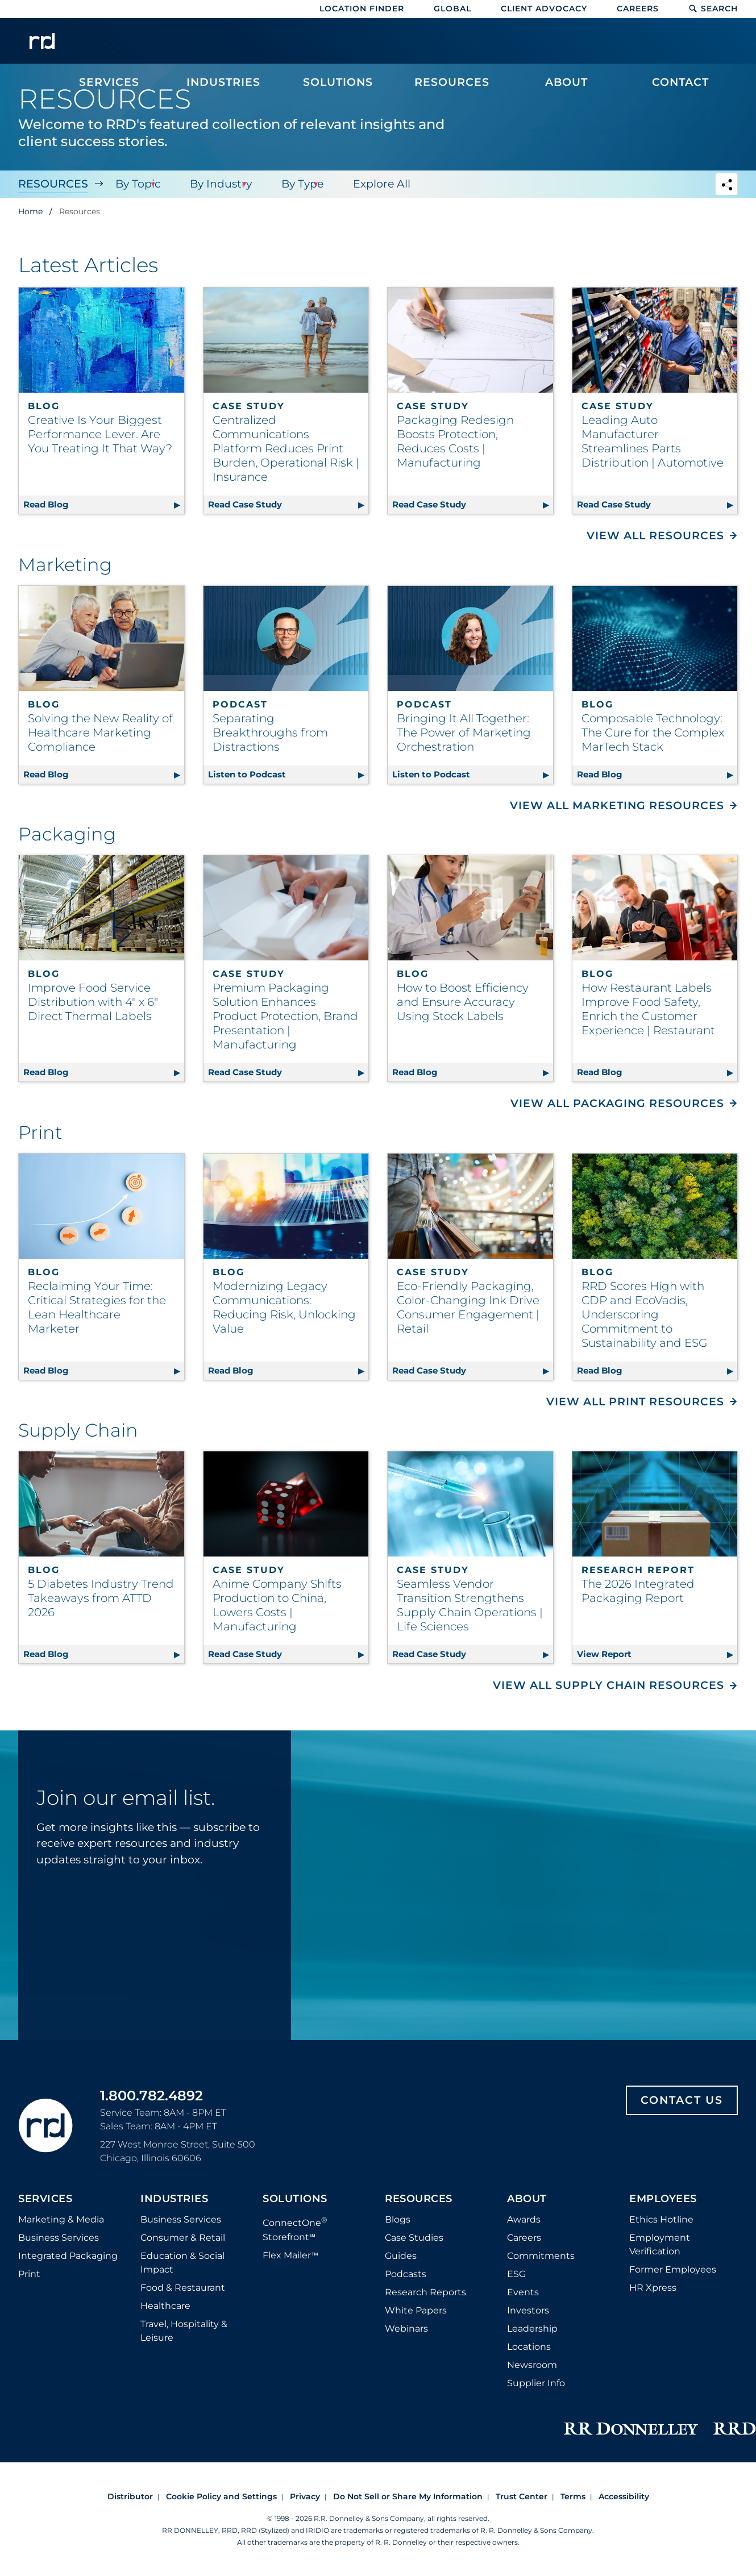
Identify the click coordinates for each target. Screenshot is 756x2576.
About (527, 2199)
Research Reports (425, 2292)
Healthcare (165, 2305)
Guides (401, 2255)
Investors (528, 2310)
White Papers (416, 2310)
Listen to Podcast (288, 772)
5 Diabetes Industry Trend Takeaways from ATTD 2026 (101, 1598)
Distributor (130, 2496)
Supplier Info (536, 2383)
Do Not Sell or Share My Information (408, 2496)
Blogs (397, 2219)
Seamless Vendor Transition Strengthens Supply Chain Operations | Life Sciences (470, 1605)
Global (452, 8)
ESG (516, 2274)
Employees (663, 2199)
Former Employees (672, 2269)
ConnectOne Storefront (295, 2228)
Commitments (541, 2255)
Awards (524, 2219)
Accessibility (624, 2496)
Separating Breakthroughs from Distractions (270, 732)
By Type (296, 183)
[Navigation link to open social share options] (726, 185)
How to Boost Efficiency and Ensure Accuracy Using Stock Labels (463, 1002)
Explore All (373, 183)
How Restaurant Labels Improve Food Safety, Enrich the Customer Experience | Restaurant (648, 1009)
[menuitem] (109, 47)
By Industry (217, 183)
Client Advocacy (544, 8)
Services (45, 2199)
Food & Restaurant (182, 2287)
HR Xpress (652, 2287)
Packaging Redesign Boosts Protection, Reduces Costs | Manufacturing (455, 441)
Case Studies (414, 2237)
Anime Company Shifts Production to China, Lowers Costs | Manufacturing (277, 1605)
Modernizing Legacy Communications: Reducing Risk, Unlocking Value (284, 1307)
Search (713, 8)
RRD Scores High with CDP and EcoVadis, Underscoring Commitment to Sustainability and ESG (644, 1314)
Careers (638, 8)
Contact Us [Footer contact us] (682, 2100)
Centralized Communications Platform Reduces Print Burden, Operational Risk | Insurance (286, 448)
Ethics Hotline (661, 2219)
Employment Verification (659, 2244)
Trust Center (521, 2496)
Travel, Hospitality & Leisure (183, 2331)
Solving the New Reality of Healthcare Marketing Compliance (100, 732)
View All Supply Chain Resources (608, 1685)
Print (29, 2274)
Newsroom (532, 2364)
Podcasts (405, 2274)
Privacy (305, 2496)
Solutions (295, 2199)
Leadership (532, 2328)
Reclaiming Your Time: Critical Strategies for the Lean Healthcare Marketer (97, 1307)
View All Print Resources (635, 1401)
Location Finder (361, 8)
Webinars (406, 2328)
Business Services (58, 2237)
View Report (657, 1652)
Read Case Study (288, 503)
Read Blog (103, 503)
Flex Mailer (290, 2255)
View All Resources (655, 535)
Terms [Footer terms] (572, 2496)
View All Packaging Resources (617, 1103)
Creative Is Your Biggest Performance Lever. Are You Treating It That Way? (100, 434)
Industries (174, 2199)
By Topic (136, 183)
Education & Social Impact (182, 2262)
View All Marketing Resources (617, 805)
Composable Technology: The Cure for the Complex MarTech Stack (652, 732)
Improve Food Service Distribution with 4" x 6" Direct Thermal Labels (93, 1002)
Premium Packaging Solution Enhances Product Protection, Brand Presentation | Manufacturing (285, 1016)
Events (523, 2292)
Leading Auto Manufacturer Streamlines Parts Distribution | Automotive (652, 441)
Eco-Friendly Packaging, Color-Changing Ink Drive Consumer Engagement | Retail (468, 1307)
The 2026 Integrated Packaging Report (638, 1591)
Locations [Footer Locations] (529, 2346)
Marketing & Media (61, 2219)
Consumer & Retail (182, 2237)
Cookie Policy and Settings (221, 2496)
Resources (53, 183)
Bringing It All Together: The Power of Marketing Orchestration (464, 732)
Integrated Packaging (68, 2255)
